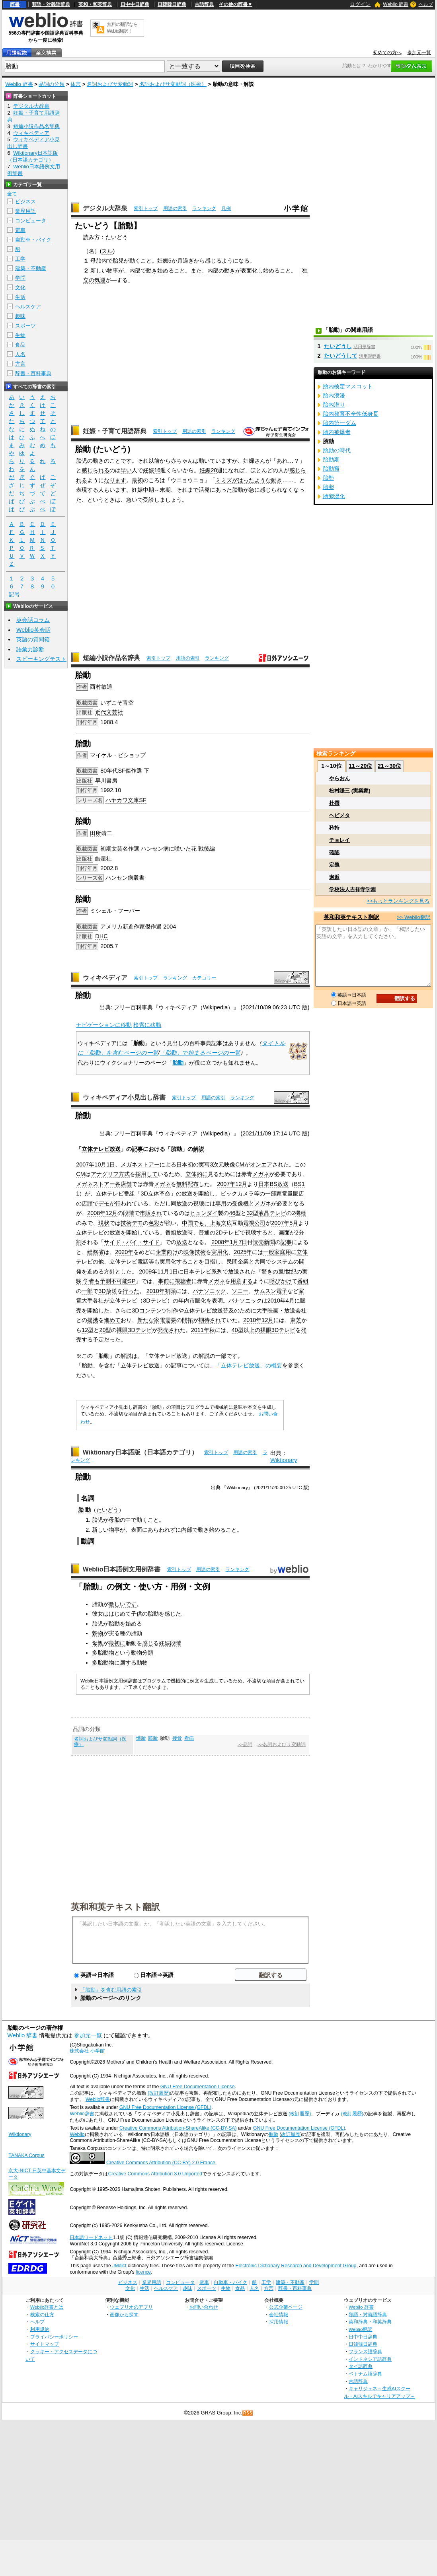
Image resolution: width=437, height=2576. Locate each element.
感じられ (271, 490)
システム (282, 1261)
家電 (159, 1320)
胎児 (118, 260)
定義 (334, 865)
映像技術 (194, 1252)
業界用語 (25, 211)
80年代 (109, 770)
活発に (207, 490)
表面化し (252, 270)
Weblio (77, 2134)
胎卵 (328, 487)
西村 (95, 686)
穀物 (97, 1633)
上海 (215, 1223)
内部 (134, 270)
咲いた (182, 848)
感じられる (95, 470)
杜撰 (334, 803)
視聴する (256, 1232)
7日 (242, 1242)
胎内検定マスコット (348, 386)
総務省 (95, 1252)
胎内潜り (334, 404)
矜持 (334, 828)
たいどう (107, 1510)
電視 (248, 1223)
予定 (98, 1339)
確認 (334, 852)
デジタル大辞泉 (105, 208)
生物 (20, 335)
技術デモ (132, 1223)
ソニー (240, 1291)
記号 (14, 594)
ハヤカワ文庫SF (125, 800)
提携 (92, 1320)
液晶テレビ (272, 1213)
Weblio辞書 (98, 2099)
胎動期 (331, 459)
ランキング (204, 208)
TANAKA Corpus (26, 2155)
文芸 (117, 848)
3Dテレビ (155, 1300)
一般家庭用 (277, 1252)
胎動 (177, 1062)
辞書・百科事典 (33, 373)
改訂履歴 (290, 2134)
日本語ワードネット (91, 2237)
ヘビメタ (339, 815)
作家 (139, 926)
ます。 (123, 490)
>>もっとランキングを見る (398, 901)
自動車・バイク (33, 240)
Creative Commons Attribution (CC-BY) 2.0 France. (161, 2162)
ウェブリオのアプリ (131, 2306)
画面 (284, 1232)
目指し (212, 1261)
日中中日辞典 (135, 4)
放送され (239, 1271)
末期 (165, 490)
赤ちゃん (182, 461)
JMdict (119, 2265)
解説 (198, 1149)
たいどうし (338, 346)
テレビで (234, 1232)
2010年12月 (258, 1320)
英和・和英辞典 (95, 4)
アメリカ (111, 926)
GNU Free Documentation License (197, 2086)
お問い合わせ (203, 2306)
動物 (108, 1652)
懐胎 (141, 1738)
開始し (206, 1193)
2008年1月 (224, 1242)
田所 (95, 833)
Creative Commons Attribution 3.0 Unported (155, 2174)
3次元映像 (222, 1164)
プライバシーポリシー (54, 2336)
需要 (170, 1320)
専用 (220, 1203)
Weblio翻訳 (360, 2329)
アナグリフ (105, 1174)
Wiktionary (283, 1460)
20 (214, 470)
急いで (134, 500)
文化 (20, 287)
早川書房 (106, 780)
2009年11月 (154, 1271)
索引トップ (146, 208)
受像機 (240, 1203)
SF (121, 770)
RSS (248, 2413)
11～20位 (360, 766)
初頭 (170, 1291)
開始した (98, 1310)
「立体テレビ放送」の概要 (248, 1365)
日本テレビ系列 (202, 1271)
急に (254, 490)
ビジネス (25, 201)
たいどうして (340, 355)
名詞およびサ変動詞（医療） (173, 84)
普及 (228, 1310)
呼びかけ (280, 1281)
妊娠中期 (143, 490)
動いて (207, 461)
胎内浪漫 (334, 395)
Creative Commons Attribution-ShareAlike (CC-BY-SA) (178, 2128)
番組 (129, 1193)
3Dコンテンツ (149, 1310)
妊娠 (162, 260)
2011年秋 (203, 1330)
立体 (153, 1193)
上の (254, 1330)
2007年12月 (232, 1184)
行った (131, 1291)
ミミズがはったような (243, 480)
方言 (20, 364)
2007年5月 (284, 1223)
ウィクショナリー (122, 1062)
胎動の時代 (337, 450)
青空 (128, 702)
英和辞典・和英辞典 (370, 2321)
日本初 (184, 1164)
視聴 (198, 1203)
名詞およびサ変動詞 (110, 84)
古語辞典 (204, 4)
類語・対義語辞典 (51, 4)
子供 (136, 1613)
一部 (270, 1193)
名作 (128, 848)
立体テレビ (110, 1193)
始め (162, 270)
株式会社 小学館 (87, 2051)
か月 (177, 260)
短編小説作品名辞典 (111, 657)
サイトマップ (44, 2343)
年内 (183, 1300)
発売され (169, 1330)
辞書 (15, 4)
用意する (241, 1281)
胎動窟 (331, 468)
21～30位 (389, 766)
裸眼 (122, 1330)
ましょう (171, 500)
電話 (142, 1261)
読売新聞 (264, 1242)
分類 (147, 1652)
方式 (124, 1174)
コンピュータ (30, 221)
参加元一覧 (419, 52)
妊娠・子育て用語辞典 (114, 431)
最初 (137, 480)
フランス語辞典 (365, 2351)
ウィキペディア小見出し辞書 (124, 1097)
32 (249, 1213)
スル (107, 251)
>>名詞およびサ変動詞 (282, 1744)
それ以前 (148, 461)
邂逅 (334, 877)
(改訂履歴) (159, 2093)
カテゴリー (204, 978)
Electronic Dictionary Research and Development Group (295, 2265)
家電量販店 (290, 1193)
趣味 (20, 316)
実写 (204, 1164)
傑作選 (133, 770)
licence (143, 2272)
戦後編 (206, 848)
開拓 (187, 1320)
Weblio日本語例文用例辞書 (122, 1569)
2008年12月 (102, 1213)
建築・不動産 (30, 268)
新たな (145, 1320)
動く (142, 1520)
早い (126, 470)
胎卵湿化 (334, 496)
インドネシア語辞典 (370, 2359)
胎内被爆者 (337, 432)
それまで (187, 490)
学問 (20, 278)
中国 (187, 1223)
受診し (151, 500)
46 (232, 1213)
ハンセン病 (155, 848)
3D (144, 1193)
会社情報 (278, 2314)
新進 (128, 926)
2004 (169, 926)
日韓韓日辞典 (172, 4)
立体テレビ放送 (101, 1149)
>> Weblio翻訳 (413, 917)
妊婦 (248, 461)
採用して (146, 1174)
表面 (136, 1530)
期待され (210, 1320)
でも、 (201, 1223)
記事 (137, 1149)
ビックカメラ (237, 1193)
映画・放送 (281, 1310)
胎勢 (328, 478)
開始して (137, 1232)
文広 (226, 1223)
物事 (112, 270)
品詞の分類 (51, 84)
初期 (105, 848)
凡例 (226, 208)
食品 (20, 345)
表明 (217, 1300)
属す (125, 1662)
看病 (189, 1738)
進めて (112, 1320)
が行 (115, 1203)
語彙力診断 (30, 649)
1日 (110, 1164)
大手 (87, 1300)
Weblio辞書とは (46, 2306)
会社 (300, 1310)
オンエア (261, 1164)
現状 (103, 1223)
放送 (187, 1193)
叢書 (138, 877)
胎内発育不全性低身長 (350, 414)
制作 (172, 1310)
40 (235, 1330)
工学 (20, 259)
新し (95, 270)
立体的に (196, 1174)
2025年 (243, 1252)
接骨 (177, 1738)
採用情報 (278, 2321)
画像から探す (124, 2314)
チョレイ (339, 840)
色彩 (154, 1223)
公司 (259, 1223)
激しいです (123, 1604)
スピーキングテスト (41, 659)
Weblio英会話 (33, 630)
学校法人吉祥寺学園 (352, 889)
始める (217, 1530)
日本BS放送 (273, 1184)
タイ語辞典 (361, 2366)
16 (157, 470)
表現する (87, 490)
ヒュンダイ (204, 1213)
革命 (164, 1193)
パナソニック (209, 1291)
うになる (238, 260)
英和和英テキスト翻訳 (115, 1906)
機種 (300, 1213)
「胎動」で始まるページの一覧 (200, 1052)
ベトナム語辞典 (365, 2373)
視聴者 (183, 1281)
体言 (75, 84)
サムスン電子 (270, 1291)
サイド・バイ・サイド (132, 1242)
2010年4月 (281, 1300)
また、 (199, 270)
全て (12, 193)
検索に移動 (147, 1025)
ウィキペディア (105, 977)
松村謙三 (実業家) (349, 791)
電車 (20, 230)
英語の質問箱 (33, 639)
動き (151, 270)
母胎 (95, 260)
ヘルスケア (28, 307)
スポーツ (25, 326)
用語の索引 (175, 208)
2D (218, 1232)
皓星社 (103, 858)
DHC (101, 936)
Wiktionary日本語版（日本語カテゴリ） (140, 1452)
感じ (210, 260)
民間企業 (237, 1261)
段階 (128, 1213)
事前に (166, 1281)
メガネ (260, 1174)
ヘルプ (426, 4)
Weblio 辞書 (395, 4)
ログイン (360, 4)
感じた (172, 1613)
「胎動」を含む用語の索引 (111, 1990)
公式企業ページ (285, 2306)
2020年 (124, 1252)
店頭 (87, 1203)
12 (85, 1330)
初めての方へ (387, 52)
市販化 (197, 1300)
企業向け (167, 1252)
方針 (109, 1271)
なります (115, 480)
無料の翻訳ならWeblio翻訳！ (122, 27)
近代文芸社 (109, 712)
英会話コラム (33, 620)
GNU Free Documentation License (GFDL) (165, 2107)
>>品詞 (245, 1744)
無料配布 (187, 1184)
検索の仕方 (42, 2314)
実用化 (219, 1252)
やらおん (339, 778)
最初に (117, 1643)
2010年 (155, 1291)
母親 (97, 1643)
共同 (259, 1261)
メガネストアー (140, 1164)
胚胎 (153, 1738)
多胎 (97, 1652)
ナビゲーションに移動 (104, 1025)
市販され (151, 1213)
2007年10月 (91, 1164)
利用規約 (39, 2329)
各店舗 (123, 1184)
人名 (20, 354)
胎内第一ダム (339, 423)
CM (239, 1164)
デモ (103, 1203)
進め (92, 1271)
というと (98, 500)
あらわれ (159, 1530)
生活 (20, 297)
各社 (98, 1300)
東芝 (295, 1320)
